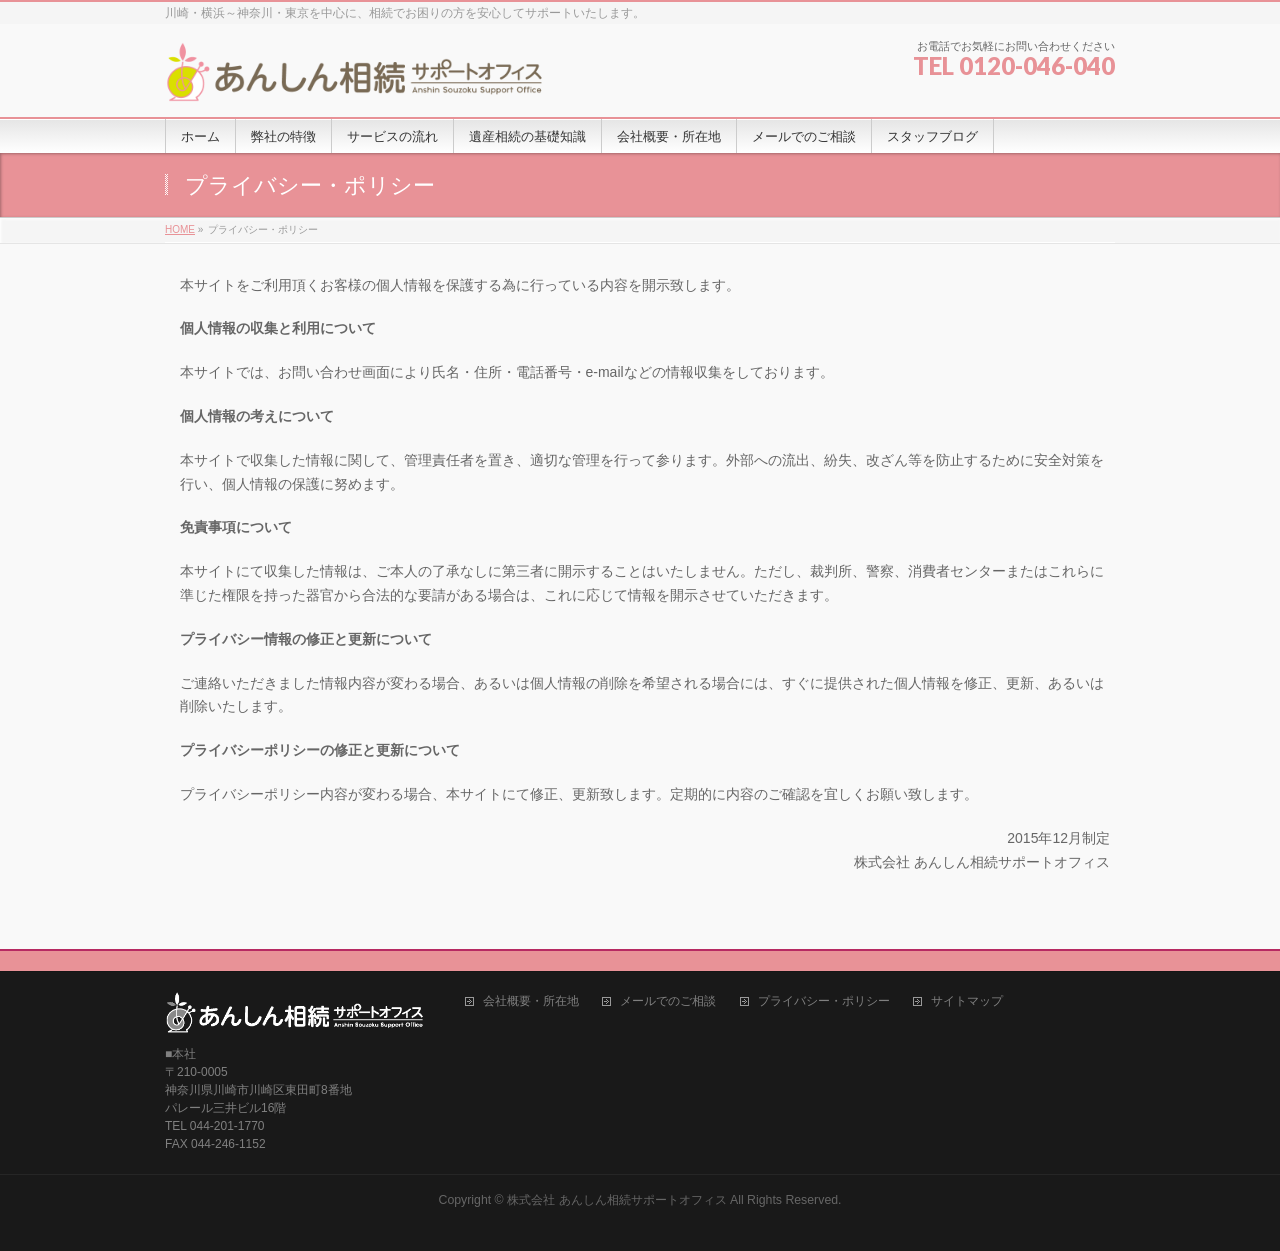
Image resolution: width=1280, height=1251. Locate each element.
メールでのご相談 (668, 1001)
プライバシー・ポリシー (824, 1001)
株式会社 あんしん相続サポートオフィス (616, 1200)
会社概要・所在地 (531, 1001)
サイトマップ (967, 1001)
